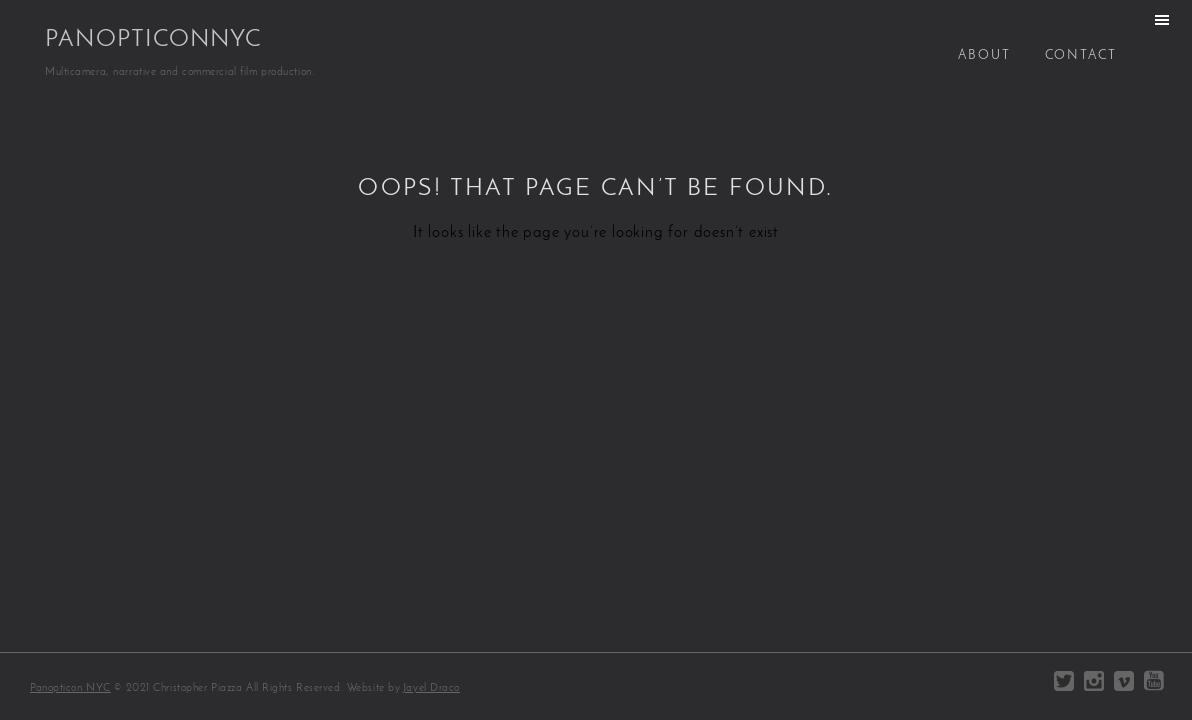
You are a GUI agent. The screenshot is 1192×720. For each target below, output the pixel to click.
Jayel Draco (431, 688)
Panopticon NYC (70, 688)
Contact (1081, 55)
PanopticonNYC (153, 40)
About (984, 55)
